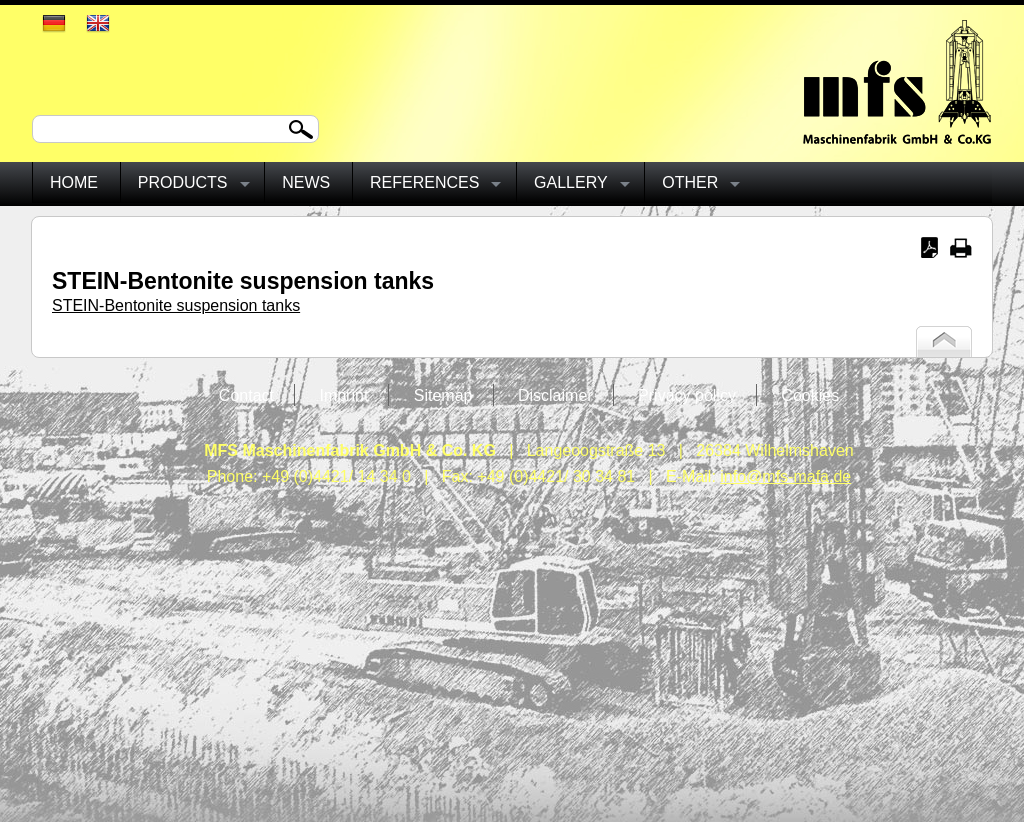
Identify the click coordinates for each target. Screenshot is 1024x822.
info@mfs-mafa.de (785, 476)
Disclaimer (555, 395)
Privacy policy (687, 395)
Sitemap (443, 395)
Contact (246, 395)
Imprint (343, 395)
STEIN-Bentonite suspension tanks (176, 305)
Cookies (810, 395)
